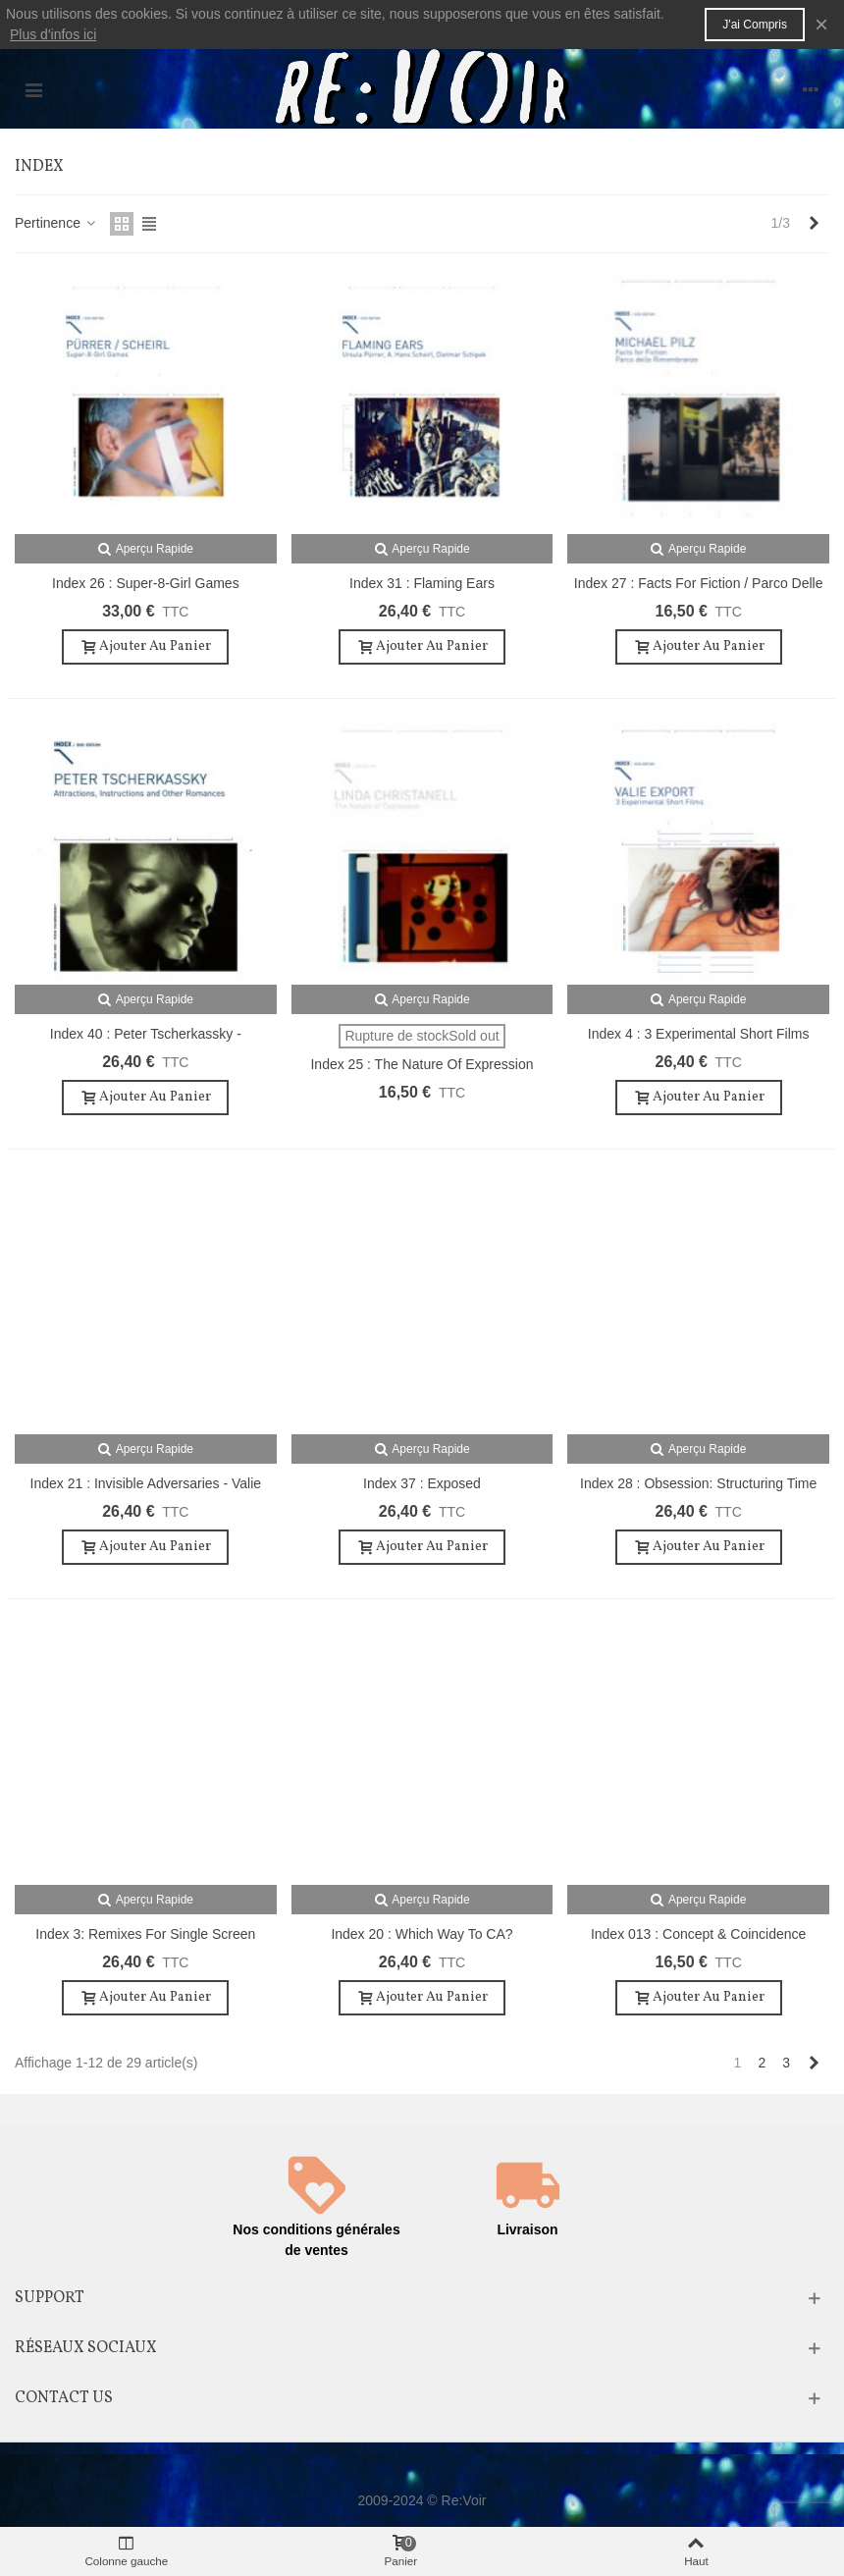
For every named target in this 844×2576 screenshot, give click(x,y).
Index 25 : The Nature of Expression (421, 1064)
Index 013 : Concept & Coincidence (698, 1934)
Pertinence (56, 223)
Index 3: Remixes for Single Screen (145, 1934)
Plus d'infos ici (53, 34)
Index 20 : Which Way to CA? (421, 1934)
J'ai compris (754, 24)
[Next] (813, 224)
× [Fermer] (821, 24)
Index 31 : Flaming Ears (422, 583)
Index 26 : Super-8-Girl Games (145, 583)
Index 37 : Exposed (422, 1483)
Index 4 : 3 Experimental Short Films (699, 1034)
